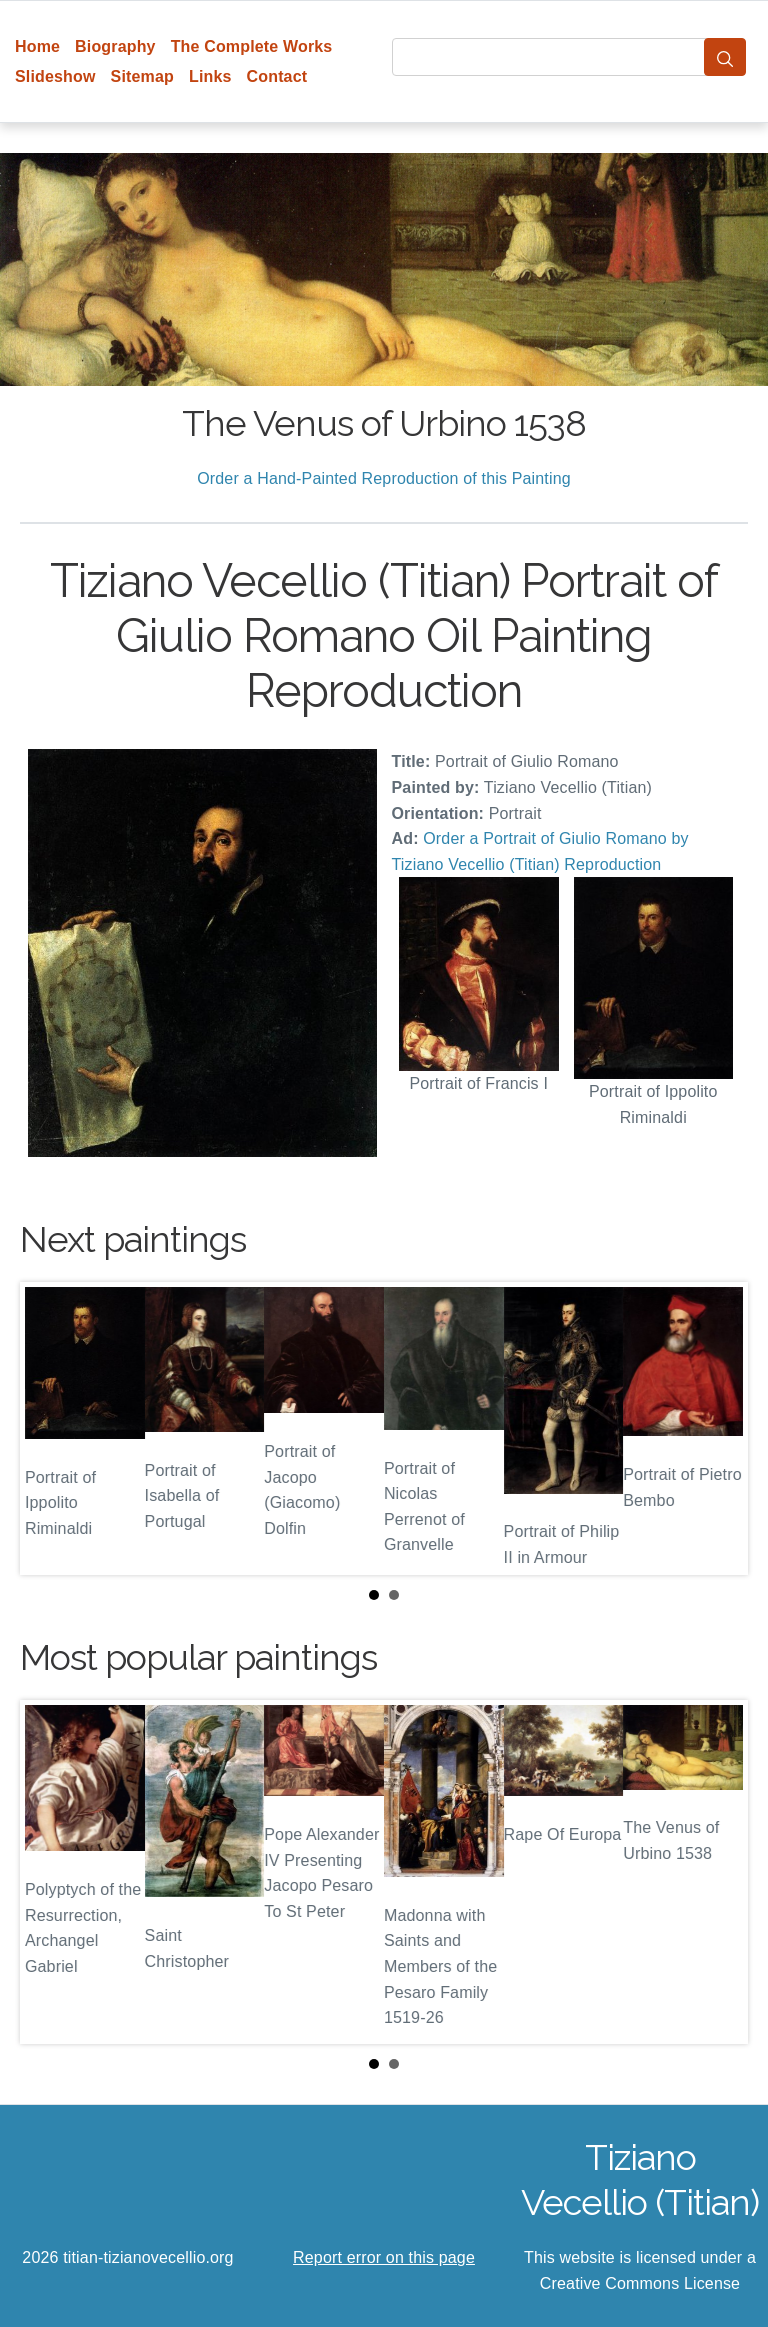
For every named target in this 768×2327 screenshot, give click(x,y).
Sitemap (142, 76)
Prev (51, 1429)
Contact (277, 76)
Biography (115, 46)
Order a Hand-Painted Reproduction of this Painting (384, 478)
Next (717, 1429)
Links (210, 76)
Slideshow (55, 76)
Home (37, 46)
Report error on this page (384, 2257)
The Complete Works (252, 46)
